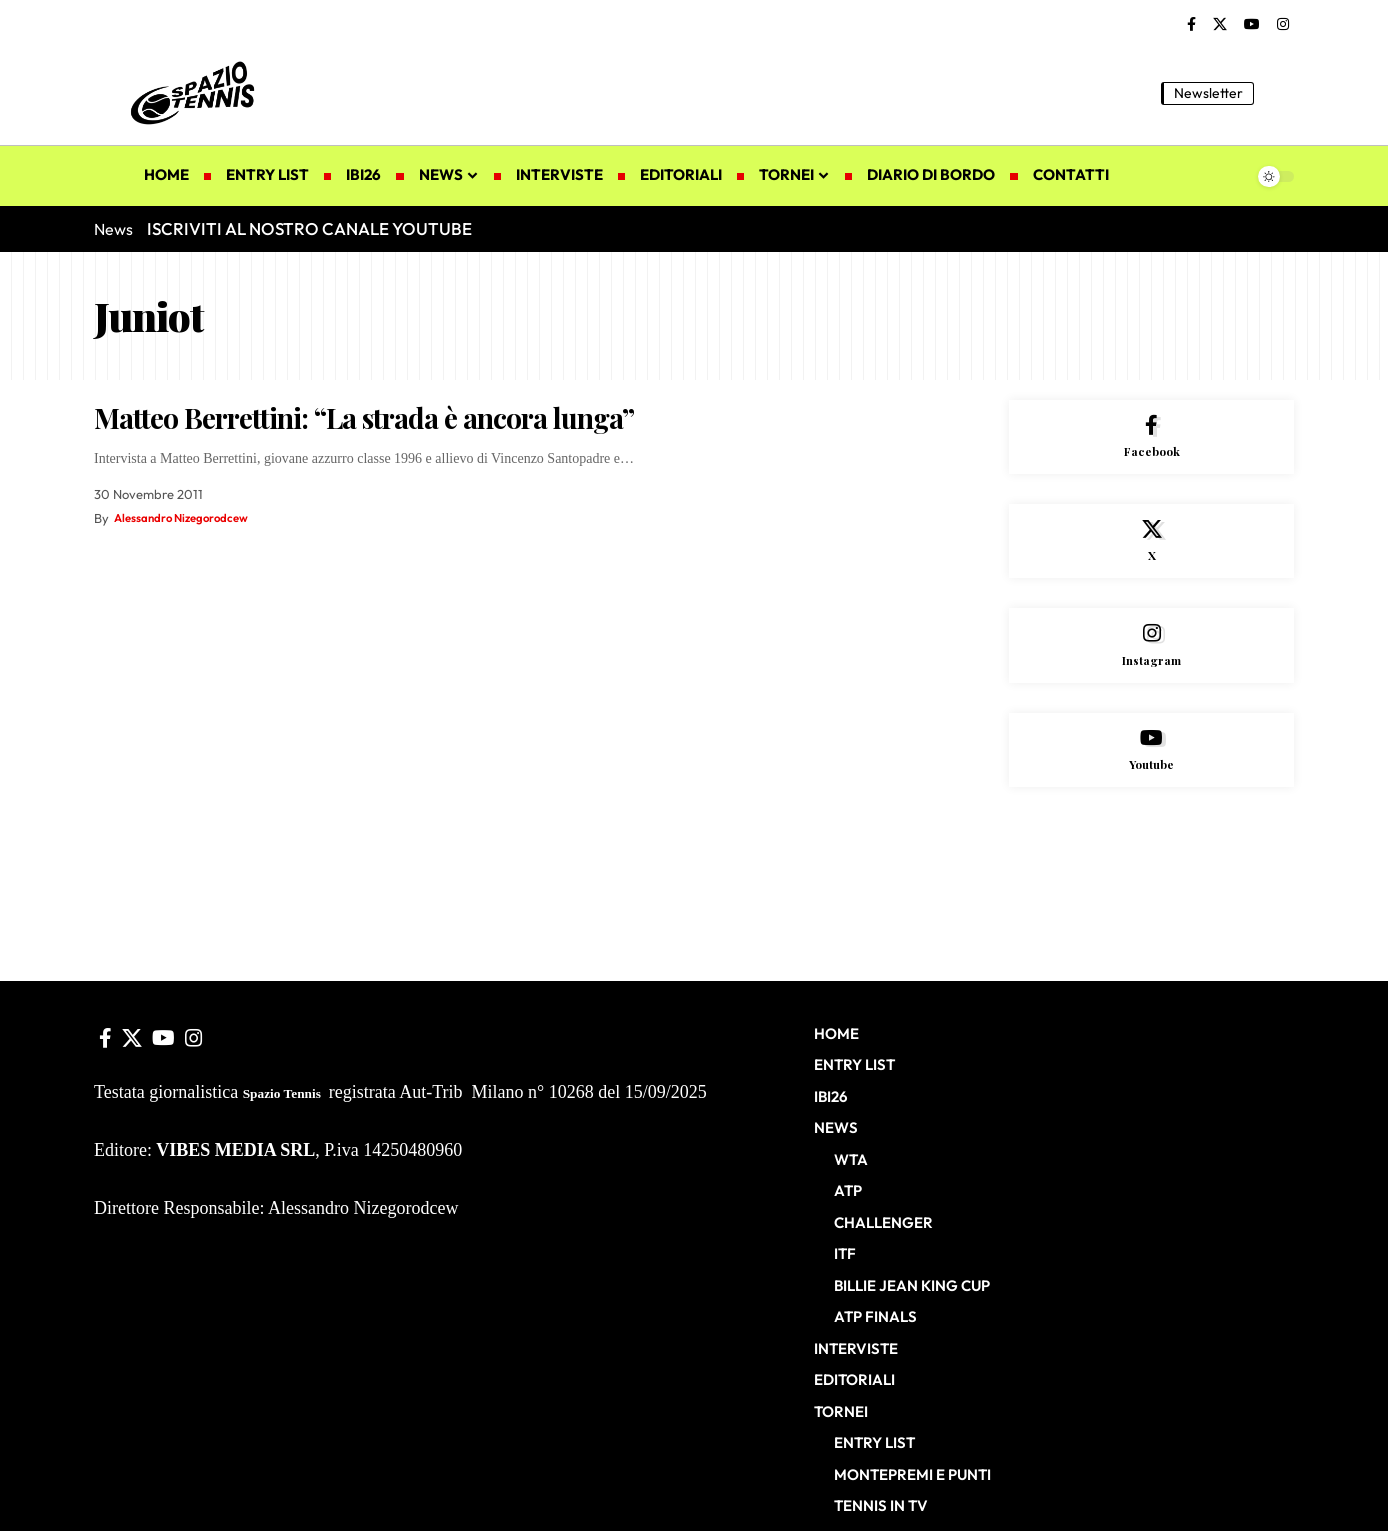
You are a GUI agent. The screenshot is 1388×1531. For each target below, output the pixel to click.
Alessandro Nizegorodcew (191, 518)
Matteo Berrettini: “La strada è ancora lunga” (364, 417)
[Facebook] (1191, 25)
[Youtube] (1151, 776)
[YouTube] (1252, 25)
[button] (1279, 93)
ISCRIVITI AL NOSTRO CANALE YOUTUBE (309, 228)
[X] (1220, 25)
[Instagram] (1283, 25)
